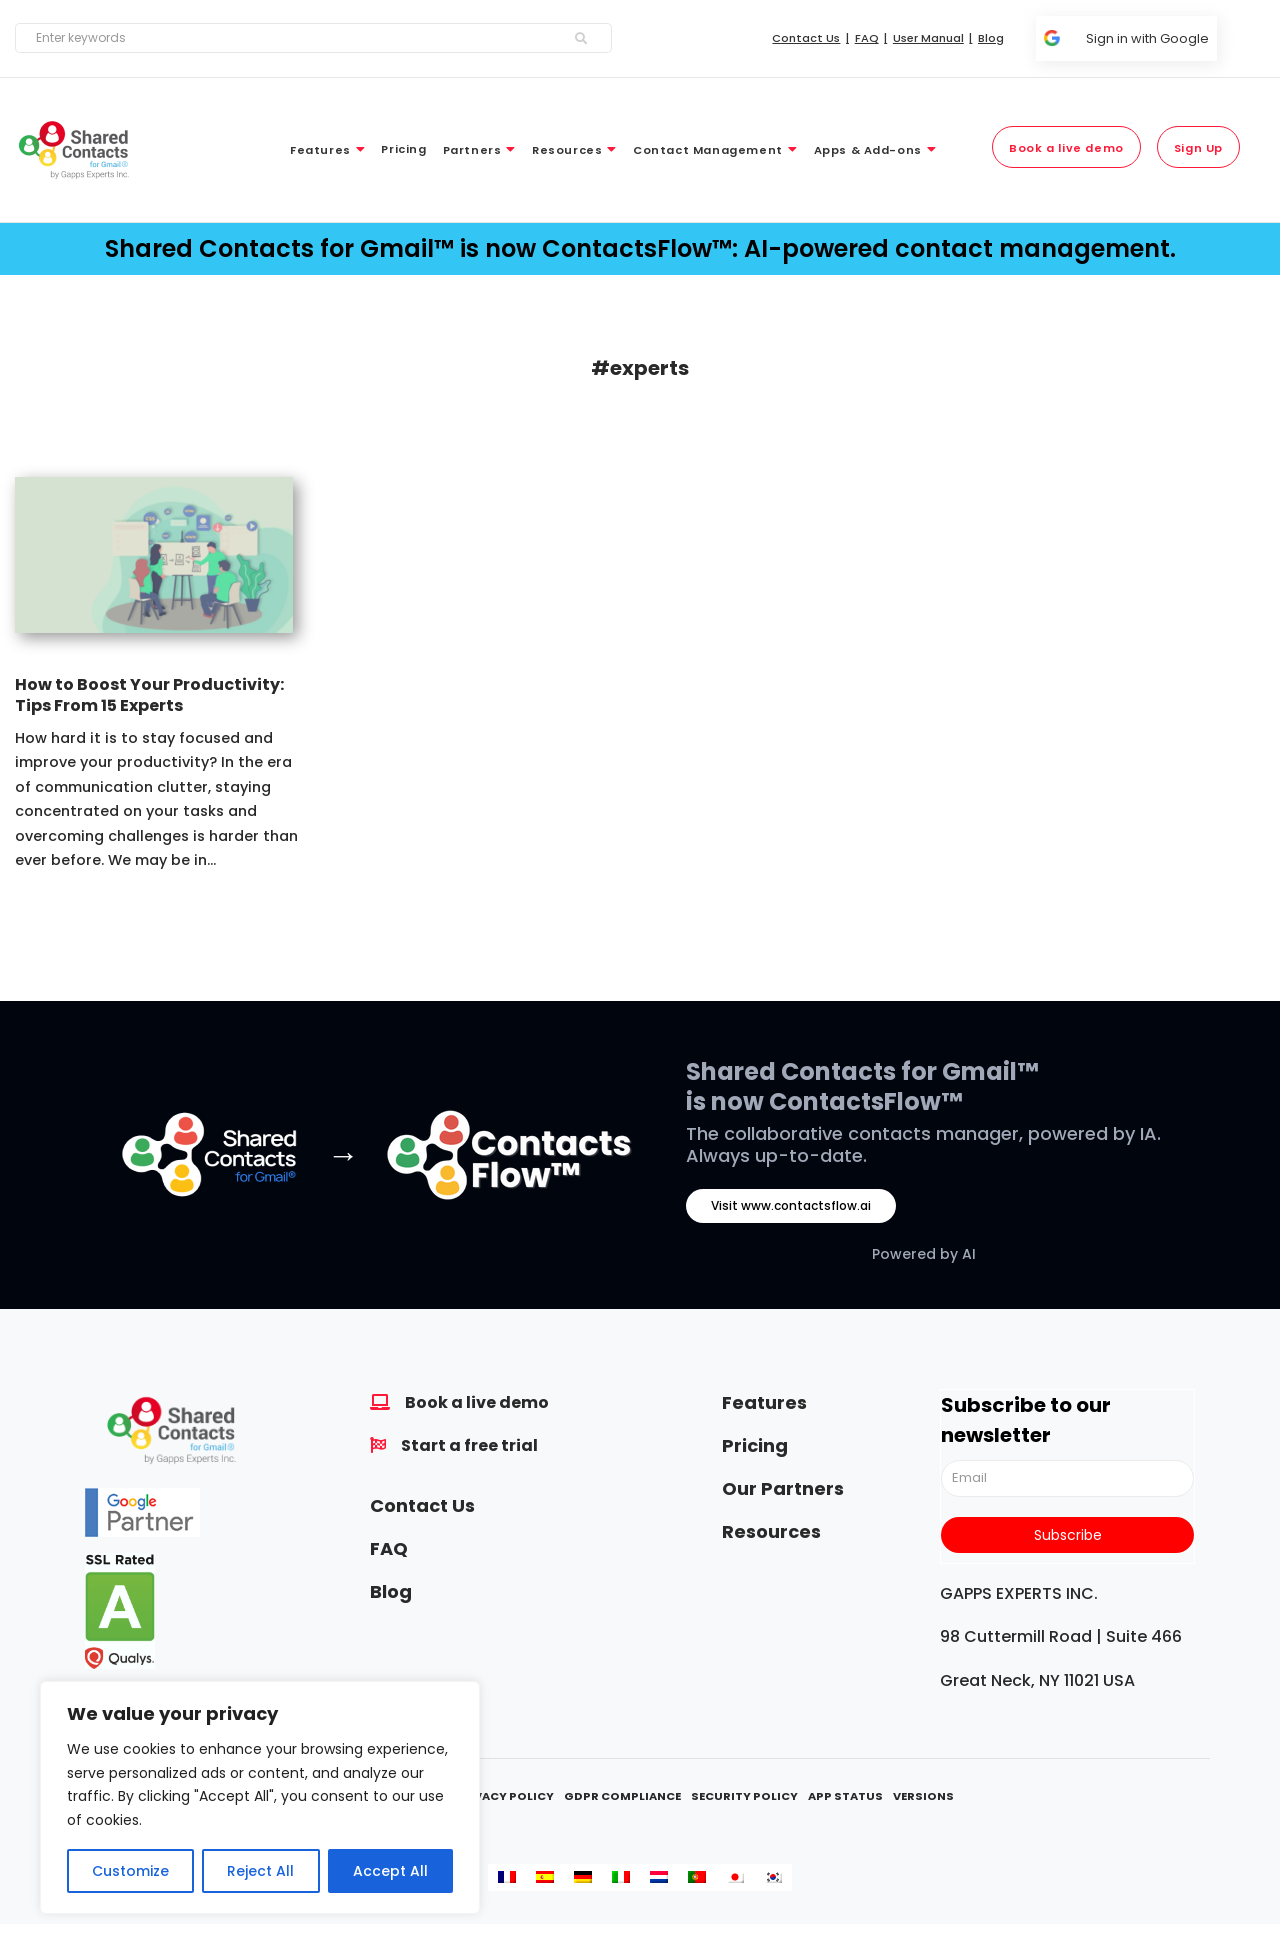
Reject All (260, 1871)
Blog (391, 1591)
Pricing (755, 1445)
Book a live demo (477, 1402)
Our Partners (783, 1488)
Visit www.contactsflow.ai (791, 1205)
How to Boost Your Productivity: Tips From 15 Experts (149, 695)
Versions (923, 1796)
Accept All (390, 1871)
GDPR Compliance (622, 1796)
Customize (130, 1871)
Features (764, 1402)
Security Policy (744, 1796)
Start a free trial (469, 1445)
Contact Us (422, 1505)
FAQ (389, 1548)
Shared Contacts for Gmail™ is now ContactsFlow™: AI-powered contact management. (640, 248)
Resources (771, 1531)
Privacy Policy (504, 1796)
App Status (845, 1796)
